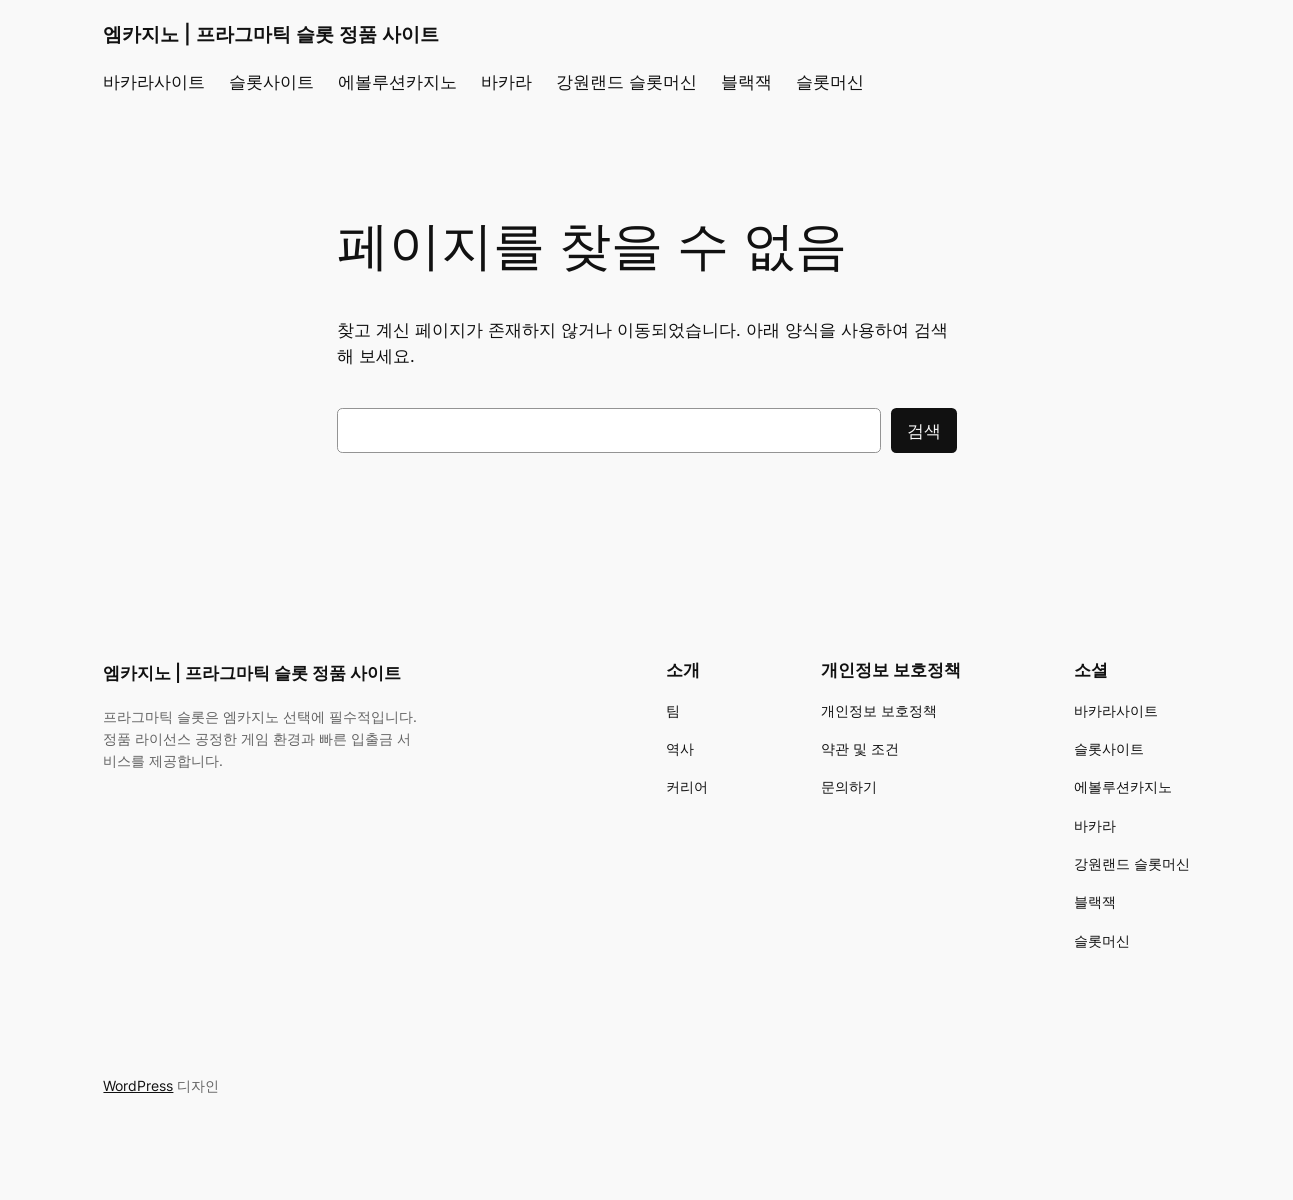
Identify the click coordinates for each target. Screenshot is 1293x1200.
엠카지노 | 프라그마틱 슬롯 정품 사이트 (271, 34)
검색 (924, 431)
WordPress (138, 1085)
